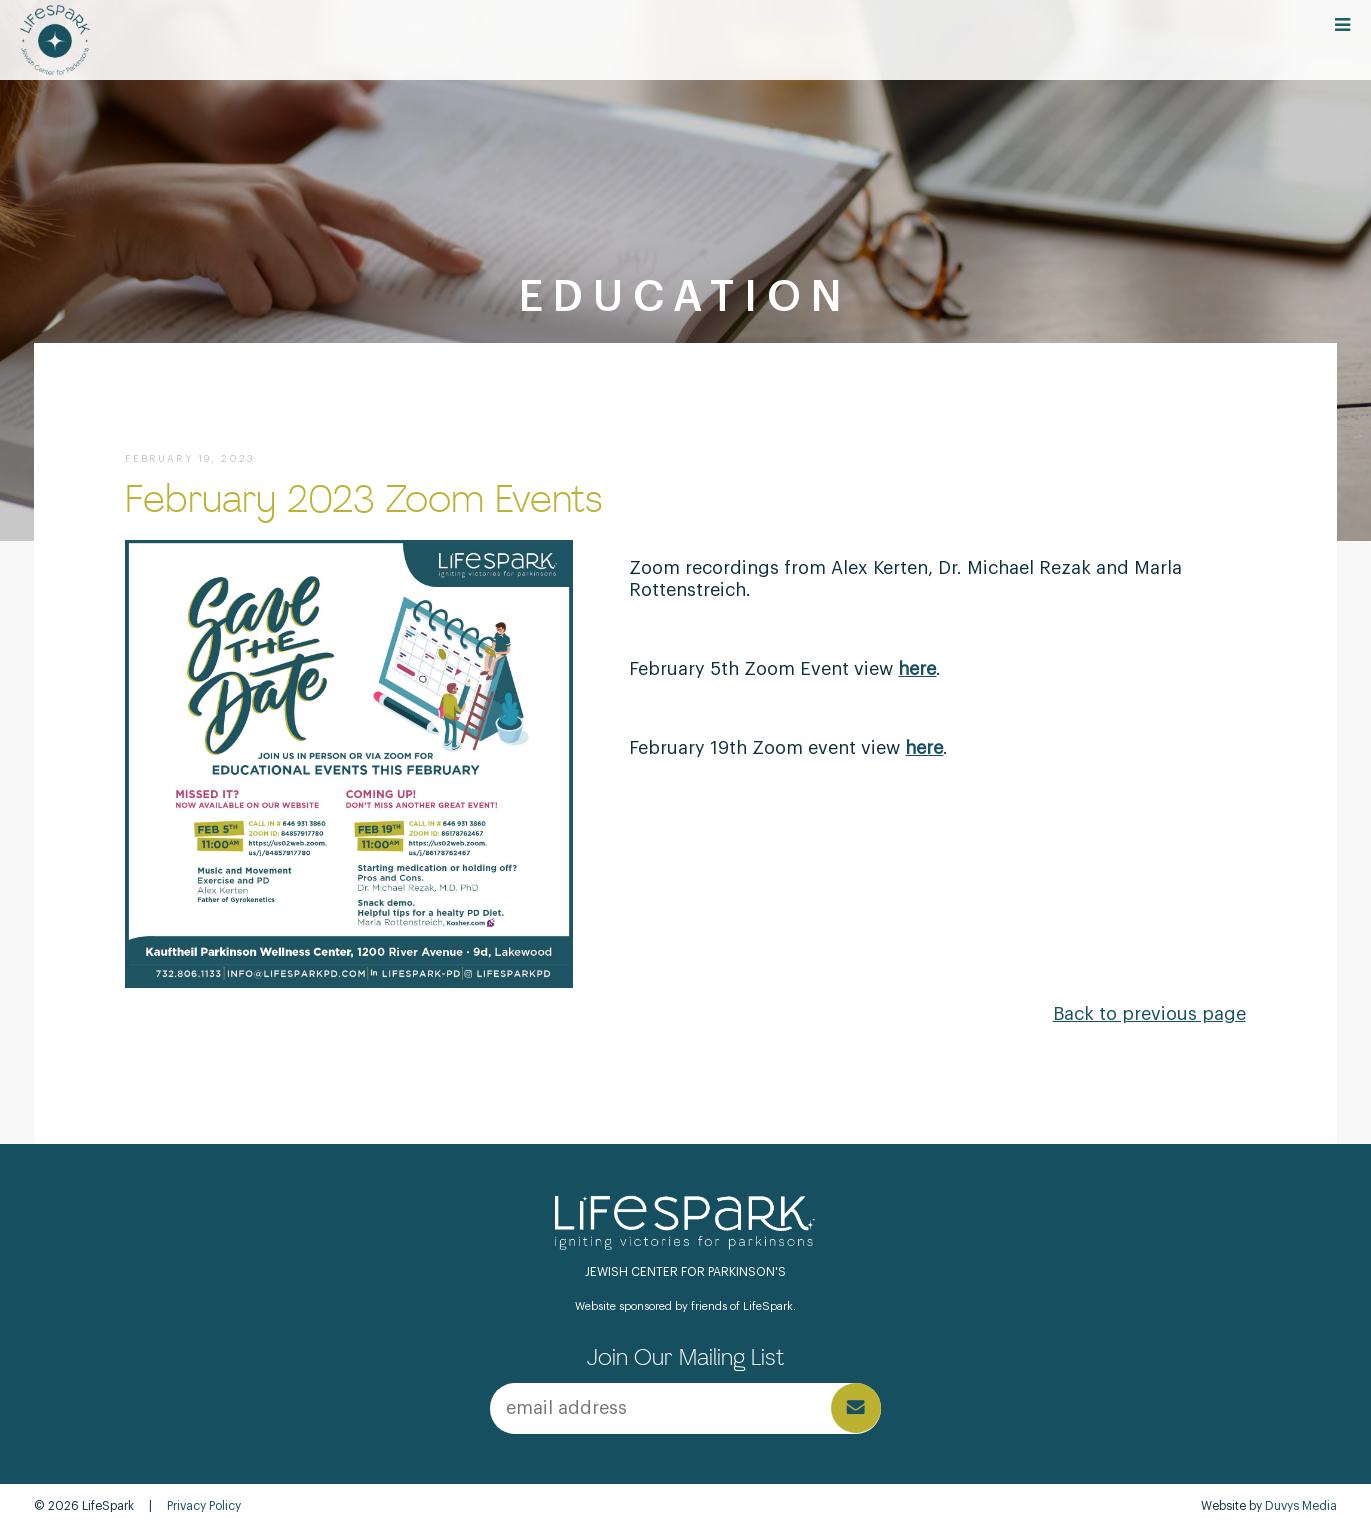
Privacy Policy (204, 1506)
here (924, 748)
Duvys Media (1301, 1506)
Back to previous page (1149, 1014)
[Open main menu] (1343, 26)
